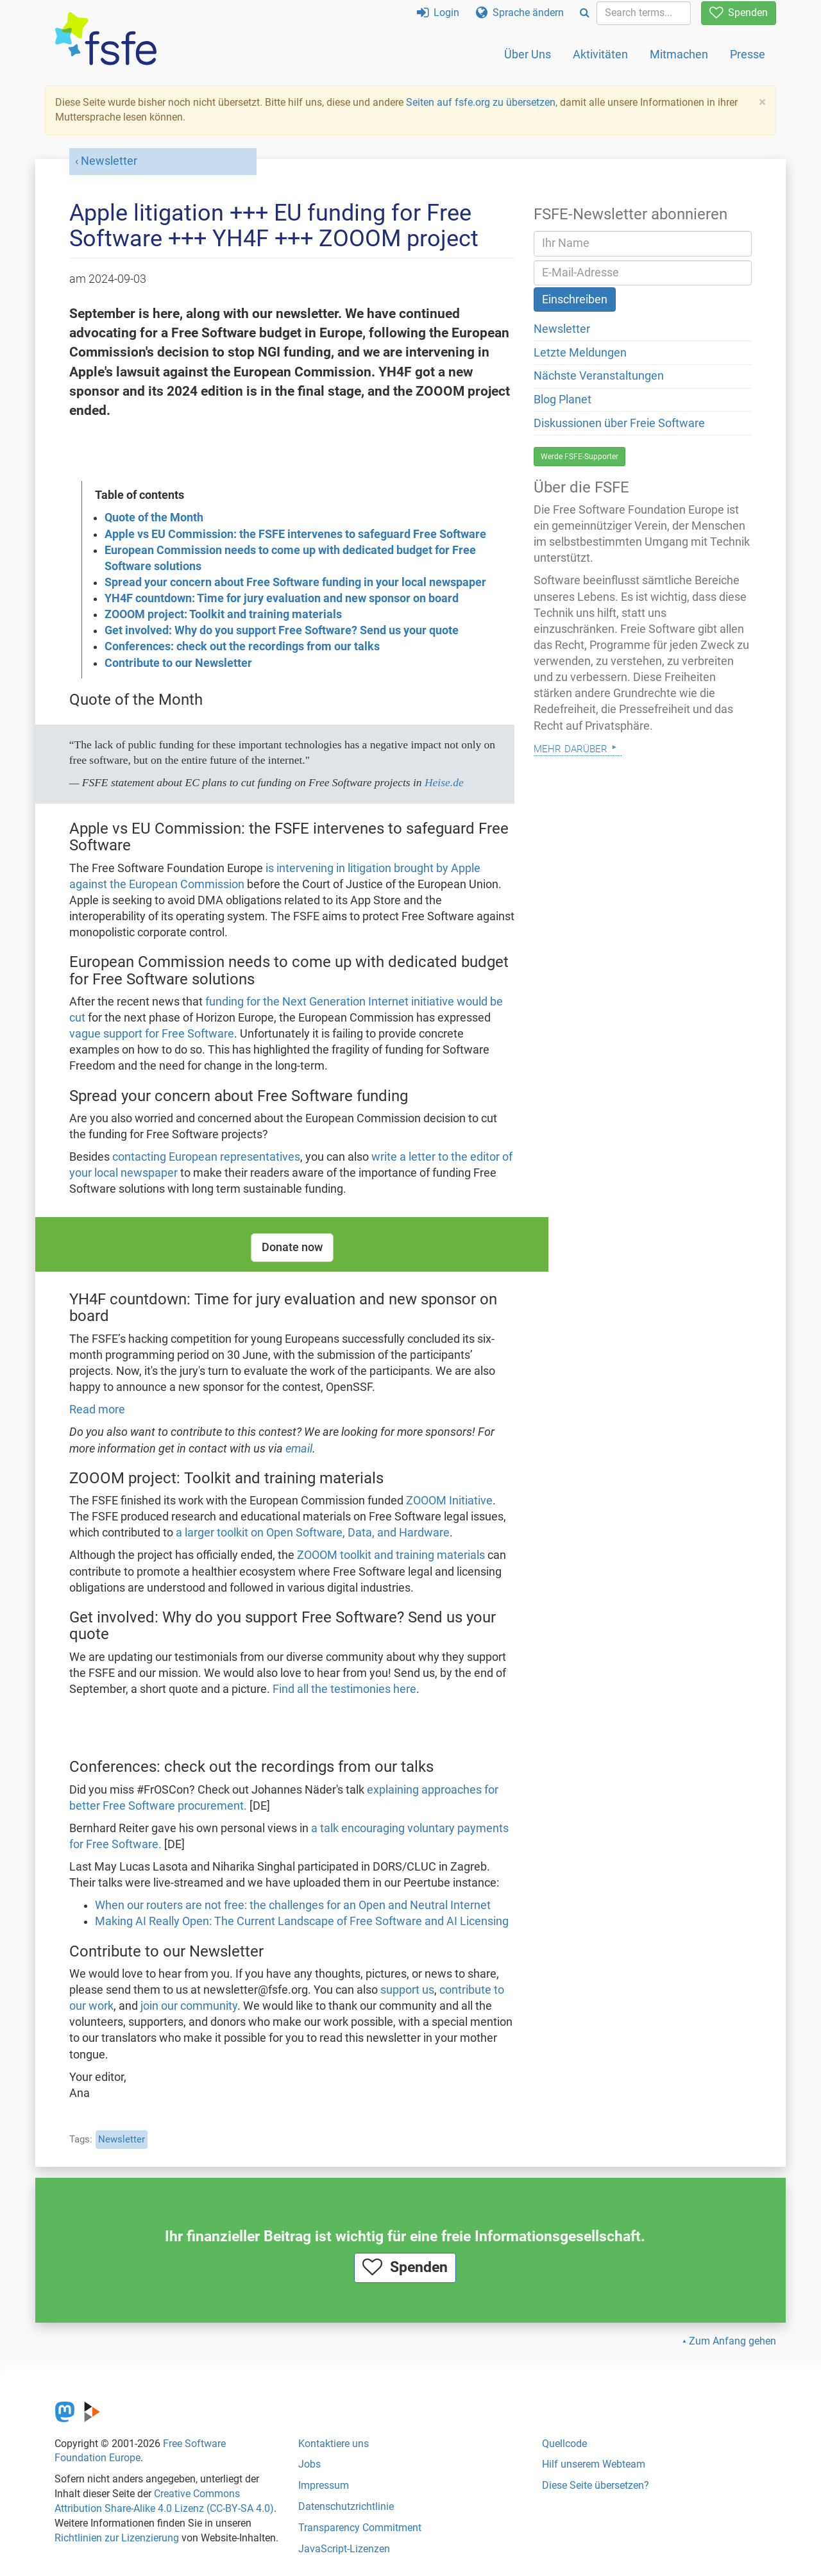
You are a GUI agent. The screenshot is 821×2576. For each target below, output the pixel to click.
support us (407, 1989)
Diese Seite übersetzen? (595, 2485)
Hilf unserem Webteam (593, 2464)
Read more (97, 1409)
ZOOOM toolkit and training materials (391, 1555)
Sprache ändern (520, 12)
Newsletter (109, 161)
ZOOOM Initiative (449, 1500)
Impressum (323, 2485)
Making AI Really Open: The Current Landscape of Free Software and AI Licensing (302, 1921)
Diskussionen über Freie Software (619, 423)
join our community (188, 2005)
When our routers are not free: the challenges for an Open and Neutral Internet (293, 1905)
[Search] (584, 13)
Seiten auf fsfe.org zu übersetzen (480, 102)
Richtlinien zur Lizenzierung (117, 2538)
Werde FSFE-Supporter (579, 456)
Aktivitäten (600, 54)
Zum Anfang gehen (732, 2341)
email (298, 1448)
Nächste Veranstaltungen (599, 375)
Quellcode (564, 2443)
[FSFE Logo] (106, 39)
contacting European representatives (206, 1156)
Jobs (309, 2464)
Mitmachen (679, 54)
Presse (747, 54)
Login (438, 12)
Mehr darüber (570, 747)
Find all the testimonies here (344, 1689)
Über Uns (527, 54)
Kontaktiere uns (333, 2443)
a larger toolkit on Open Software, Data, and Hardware (313, 1532)
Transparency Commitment (359, 2527)
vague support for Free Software (151, 1033)
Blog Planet (562, 399)
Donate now (292, 1247)
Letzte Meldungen (580, 352)
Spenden (738, 12)
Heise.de (444, 782)
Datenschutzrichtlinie (346, 2506)
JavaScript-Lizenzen (344, 2549)
